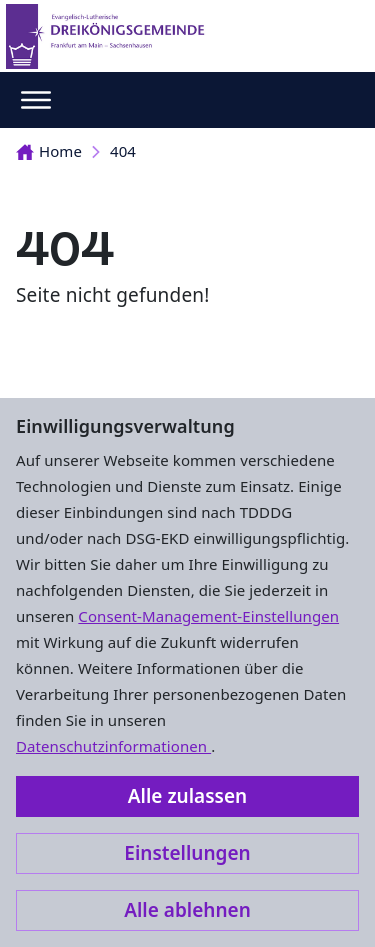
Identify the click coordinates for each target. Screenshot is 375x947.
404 (123, 151)
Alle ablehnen (187, 910)
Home (49, 151)
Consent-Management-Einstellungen (208, 616)
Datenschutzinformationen (113, 746)
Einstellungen (187, 853)
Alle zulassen (187, 796)
